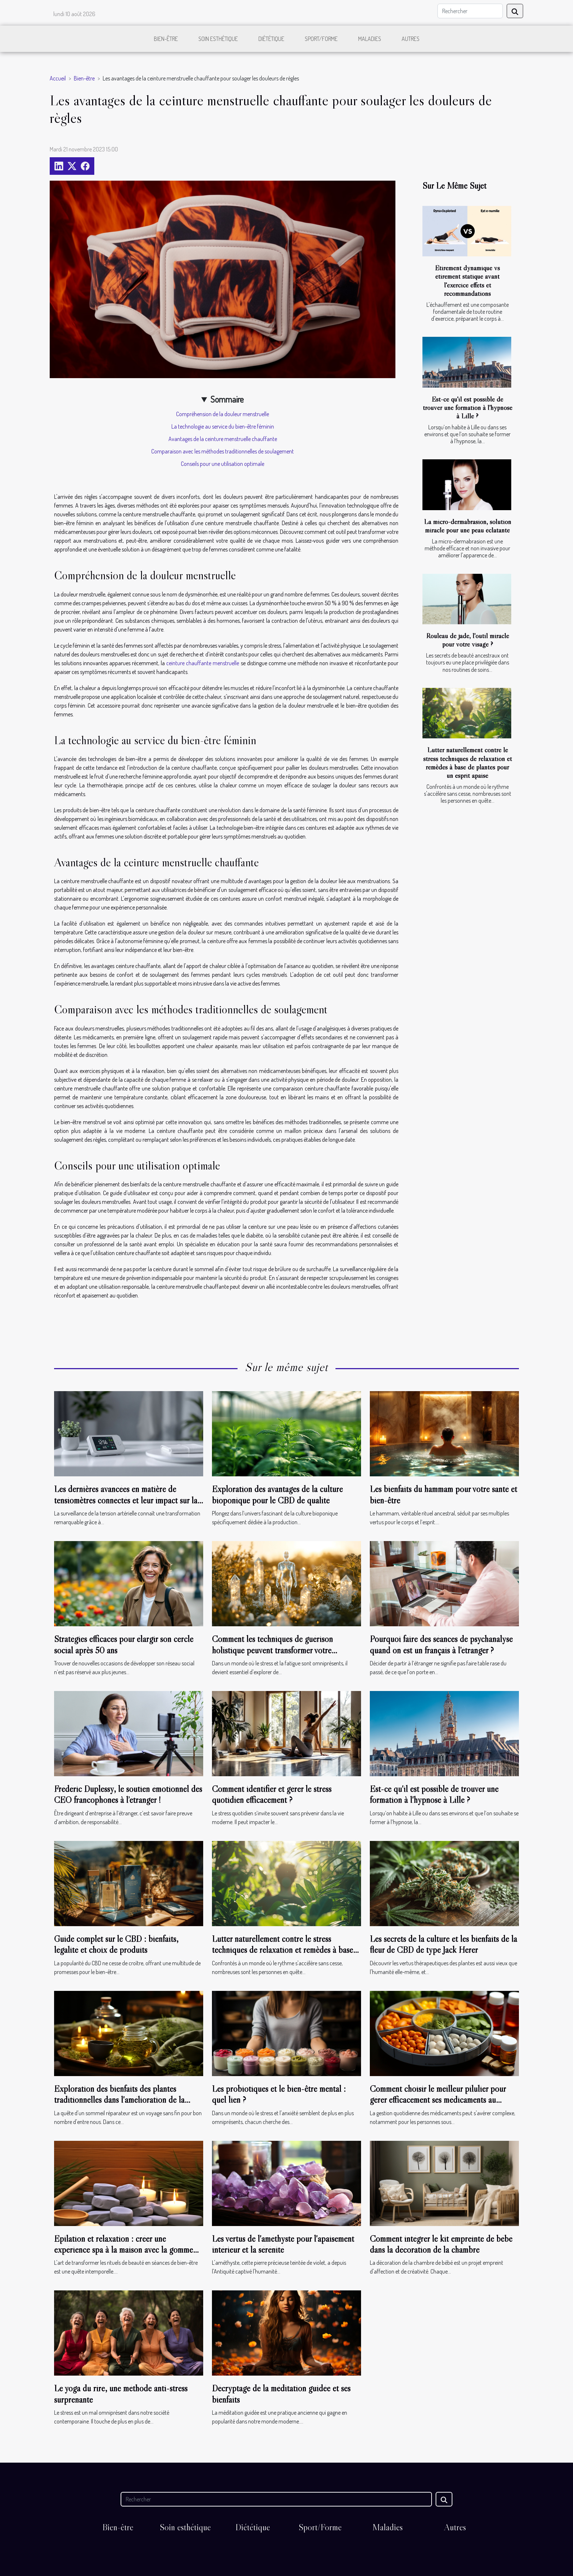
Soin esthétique (218, 38)
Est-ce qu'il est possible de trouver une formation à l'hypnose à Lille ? (467, 407)
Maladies (369, 38)
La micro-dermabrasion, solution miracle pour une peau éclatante (467, 525)
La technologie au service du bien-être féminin (222, 426)
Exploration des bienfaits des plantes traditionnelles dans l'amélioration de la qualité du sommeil (119, 2099)
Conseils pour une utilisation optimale (222, 463)
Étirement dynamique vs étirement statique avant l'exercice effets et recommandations (467, 280)
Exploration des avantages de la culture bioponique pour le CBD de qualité (277, 1494)
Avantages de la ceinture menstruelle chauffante (222, 438)
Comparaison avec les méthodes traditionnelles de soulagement (222, 451)
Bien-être (166, 38)
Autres (411, 38)
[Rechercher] (470, 11)
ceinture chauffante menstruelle (202, 663)
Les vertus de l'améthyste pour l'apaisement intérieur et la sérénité (283, 2244)
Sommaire (227, 399)
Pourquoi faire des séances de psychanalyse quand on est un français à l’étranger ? (441, 1644)
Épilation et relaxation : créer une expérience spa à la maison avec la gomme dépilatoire (123, 2249)
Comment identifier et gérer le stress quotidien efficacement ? (271, 1794)
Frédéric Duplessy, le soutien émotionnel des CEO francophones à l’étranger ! (128, 1794)
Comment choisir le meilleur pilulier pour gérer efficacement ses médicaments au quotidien (438, 2099)
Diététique (271, 38)
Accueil (58, 78)
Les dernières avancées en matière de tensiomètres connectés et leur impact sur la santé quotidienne (125, 1500)
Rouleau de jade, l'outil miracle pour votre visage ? (467, 639)
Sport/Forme (321, 38)
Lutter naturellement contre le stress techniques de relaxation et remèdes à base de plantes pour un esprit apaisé (467, 762)
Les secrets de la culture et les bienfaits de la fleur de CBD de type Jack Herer (443, 1944)
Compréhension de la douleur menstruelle (222, 414)
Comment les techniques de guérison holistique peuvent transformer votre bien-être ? (272, 1650)
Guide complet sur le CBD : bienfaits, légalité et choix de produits (116, 1944)
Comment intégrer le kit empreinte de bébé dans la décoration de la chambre (441, 2244)
